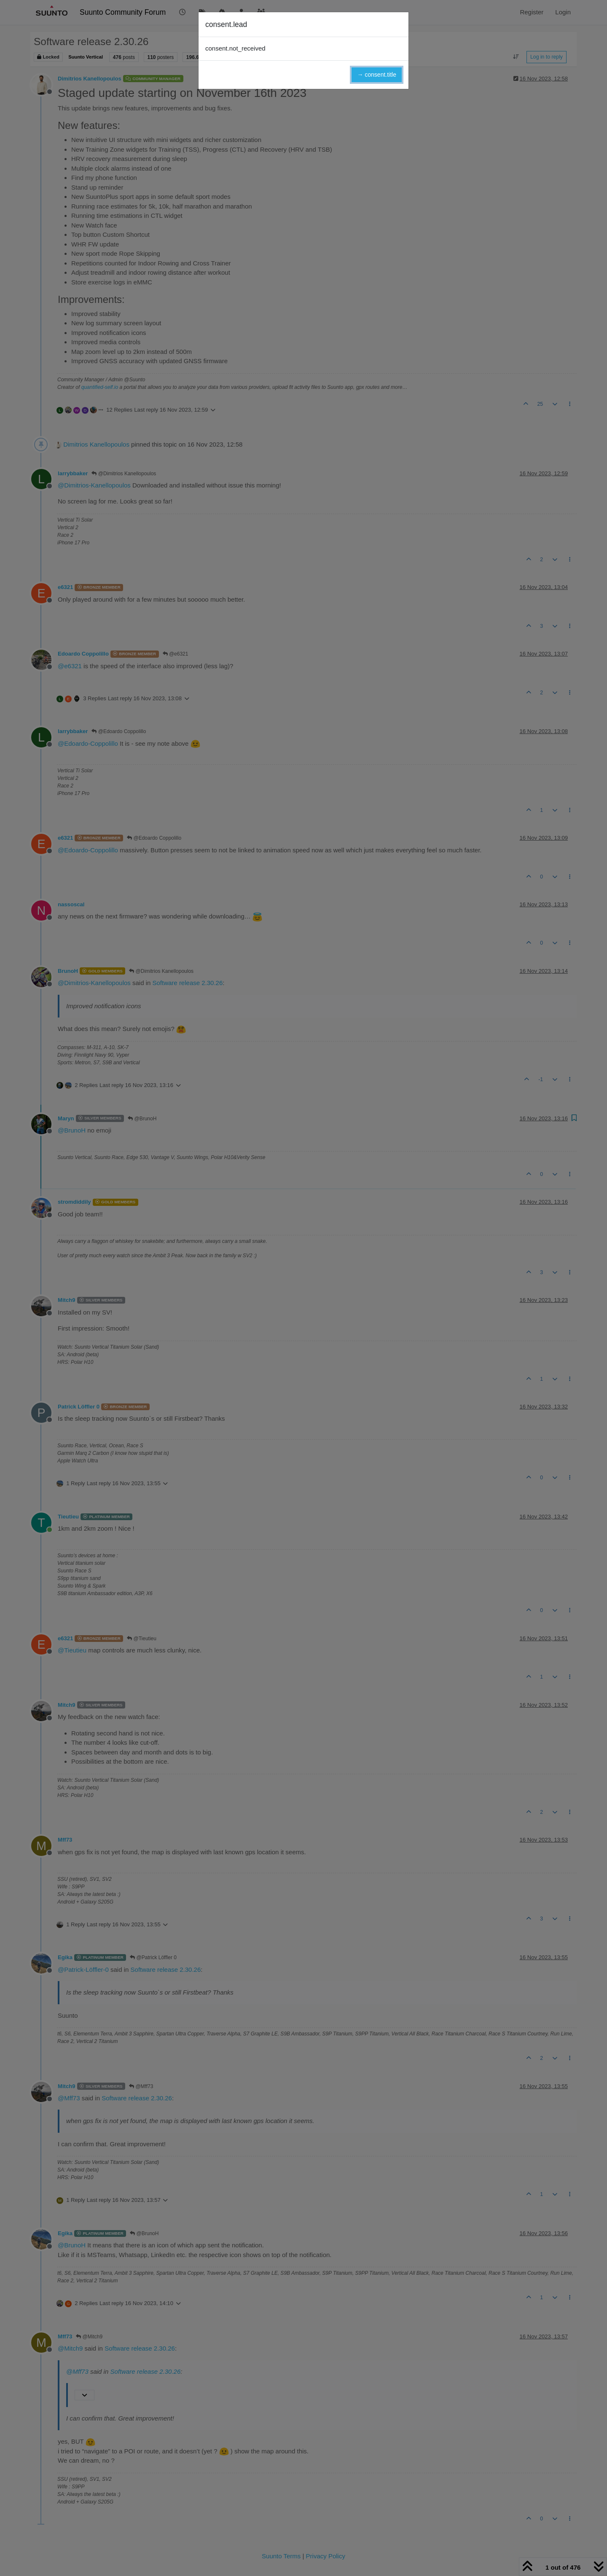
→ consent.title (376, 74)
